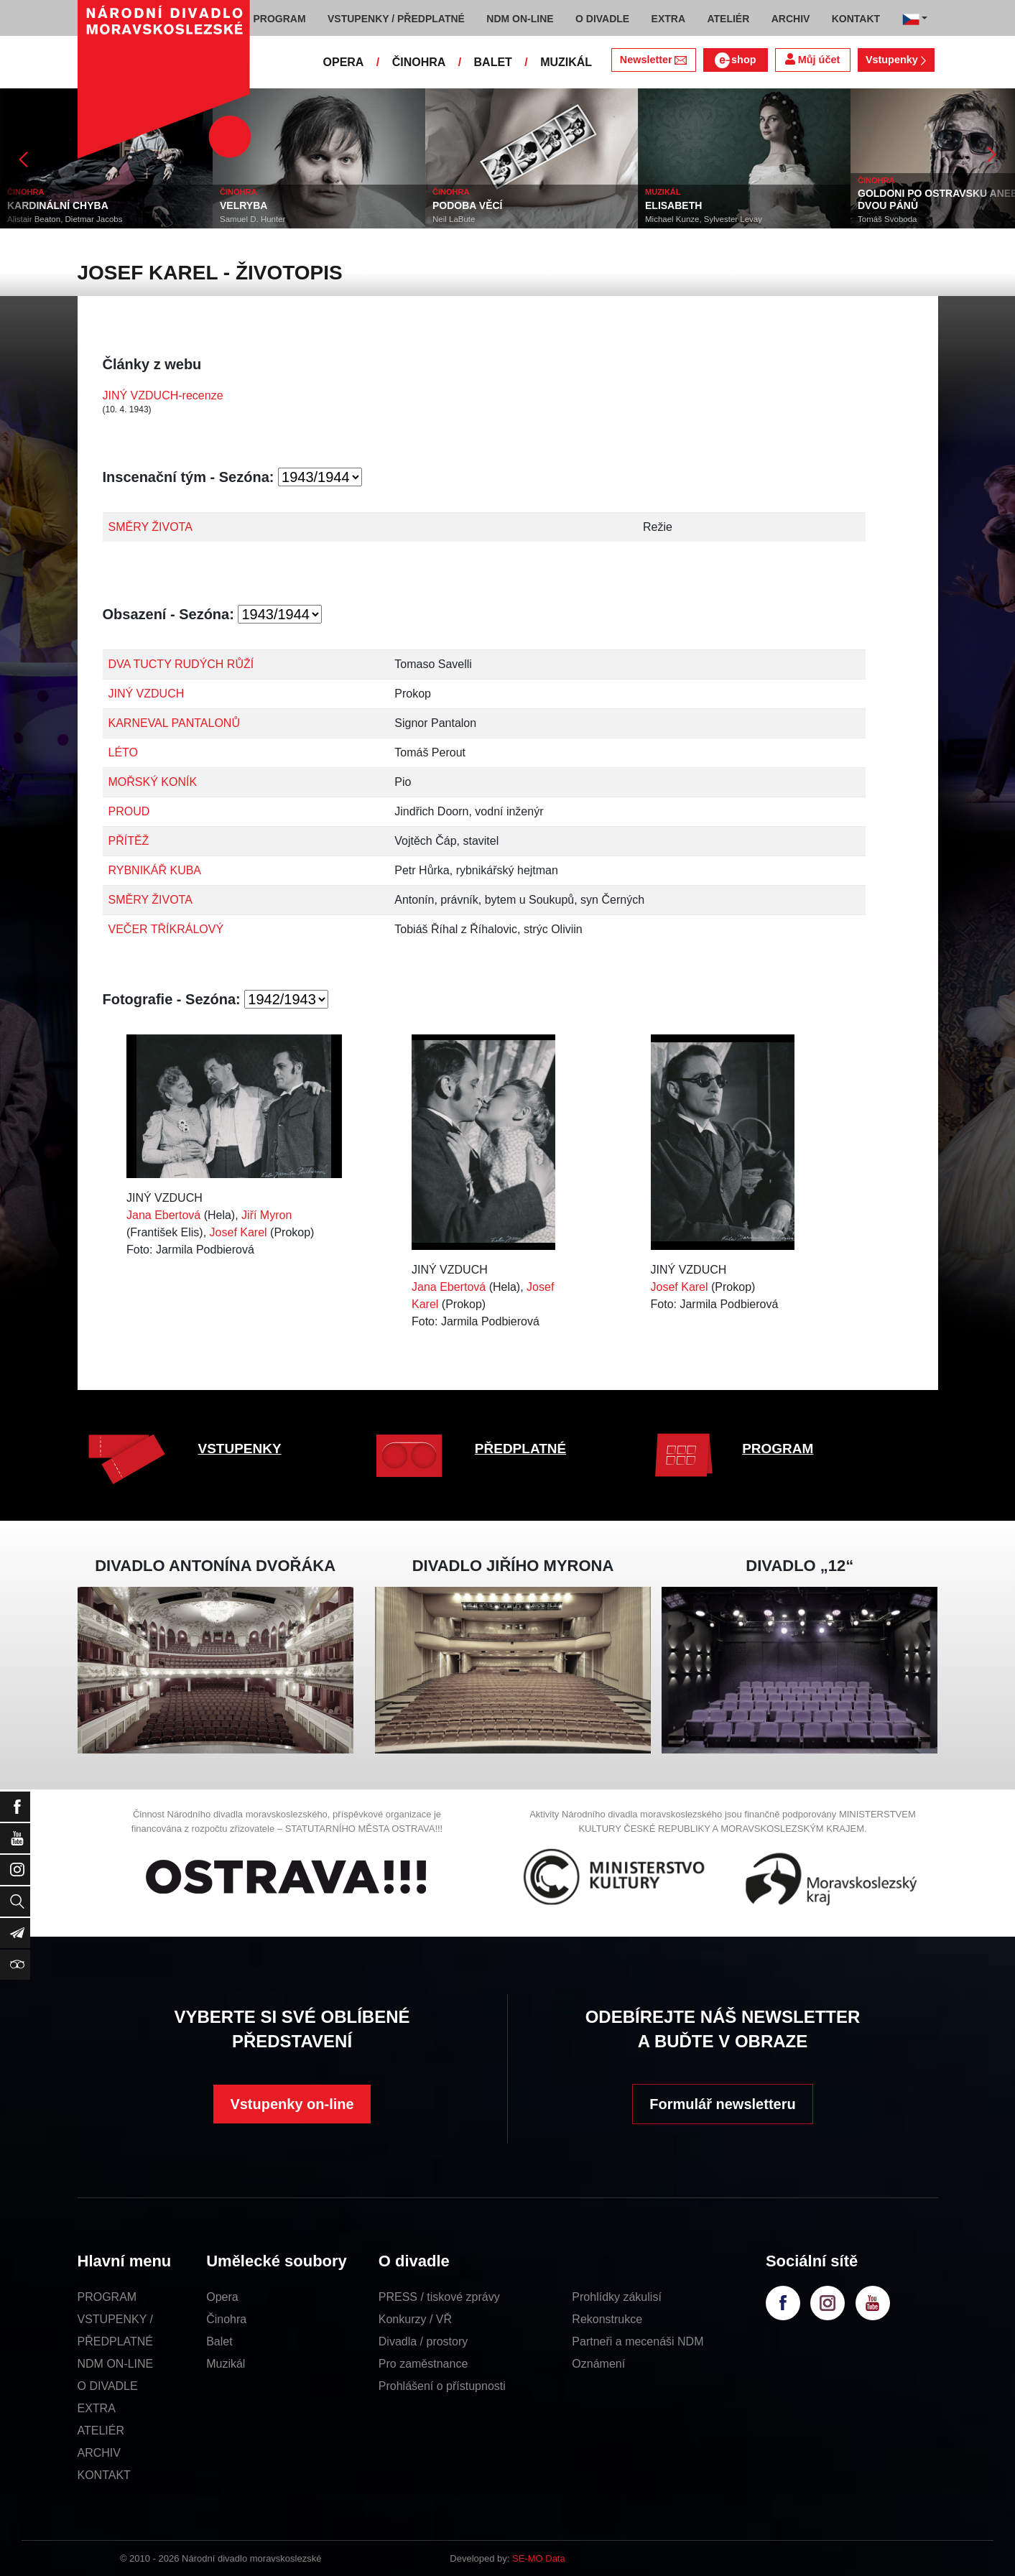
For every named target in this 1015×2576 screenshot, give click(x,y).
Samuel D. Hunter (252, 219)
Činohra (226, 2319)
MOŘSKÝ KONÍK (153, 782)
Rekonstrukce (607, 2319)
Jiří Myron (266, 1215)
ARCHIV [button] (790, 18)
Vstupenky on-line (291, 2104)
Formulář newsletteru (722, 2104)
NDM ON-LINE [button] (519, 18)
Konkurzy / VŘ (415, 2319)
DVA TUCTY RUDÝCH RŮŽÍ (181, 664)
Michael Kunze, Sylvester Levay (703, 219)
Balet (219, 2341)
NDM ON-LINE (116, 2364)
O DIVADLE (108, 2386)
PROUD (129, 811)
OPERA (343, 62)
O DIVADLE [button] (602, 18)
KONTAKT (104, 2475)
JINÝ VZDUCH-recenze (163, 395)
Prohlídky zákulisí (617, 2297)
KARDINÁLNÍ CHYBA (57, 205)
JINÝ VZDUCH (146, 693)
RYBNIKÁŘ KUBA (155, 870)
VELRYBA (243, 205)
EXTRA (97, 2408)
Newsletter (653, 59)
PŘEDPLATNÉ (520, 1448)
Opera (222, 2297)
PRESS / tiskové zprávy (439, 2297)
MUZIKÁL (566, 62)
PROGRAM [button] (280, 18)
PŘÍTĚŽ (128, 841)
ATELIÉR (101, 2430)
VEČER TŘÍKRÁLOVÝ (166, 929)
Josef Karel (238, 1232)
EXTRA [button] (668, 18)
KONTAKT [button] (856, 18)
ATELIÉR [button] (728, 18)
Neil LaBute (453, 219)
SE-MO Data (538, 2558)
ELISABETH (673, 205)
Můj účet (812, 59)
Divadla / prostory (423, 2341)
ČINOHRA (419, 62)
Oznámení (598, 2364)
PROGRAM (777, 1448)
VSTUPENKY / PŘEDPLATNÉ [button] (396, 18)
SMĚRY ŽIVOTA (150, 527)
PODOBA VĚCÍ (467, 205)
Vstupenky (896, 59)
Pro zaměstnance (423, 2364)
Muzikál (225, 2364)
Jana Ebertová (163, 1215)
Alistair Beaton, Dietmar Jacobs (64, 219)
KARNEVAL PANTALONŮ (174, 723)
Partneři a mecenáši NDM (637, 2341)
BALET (493, 62)
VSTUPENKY (240, 1448)
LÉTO (123, 752)
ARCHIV (99, 2453)
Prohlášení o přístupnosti (442, 2386)
